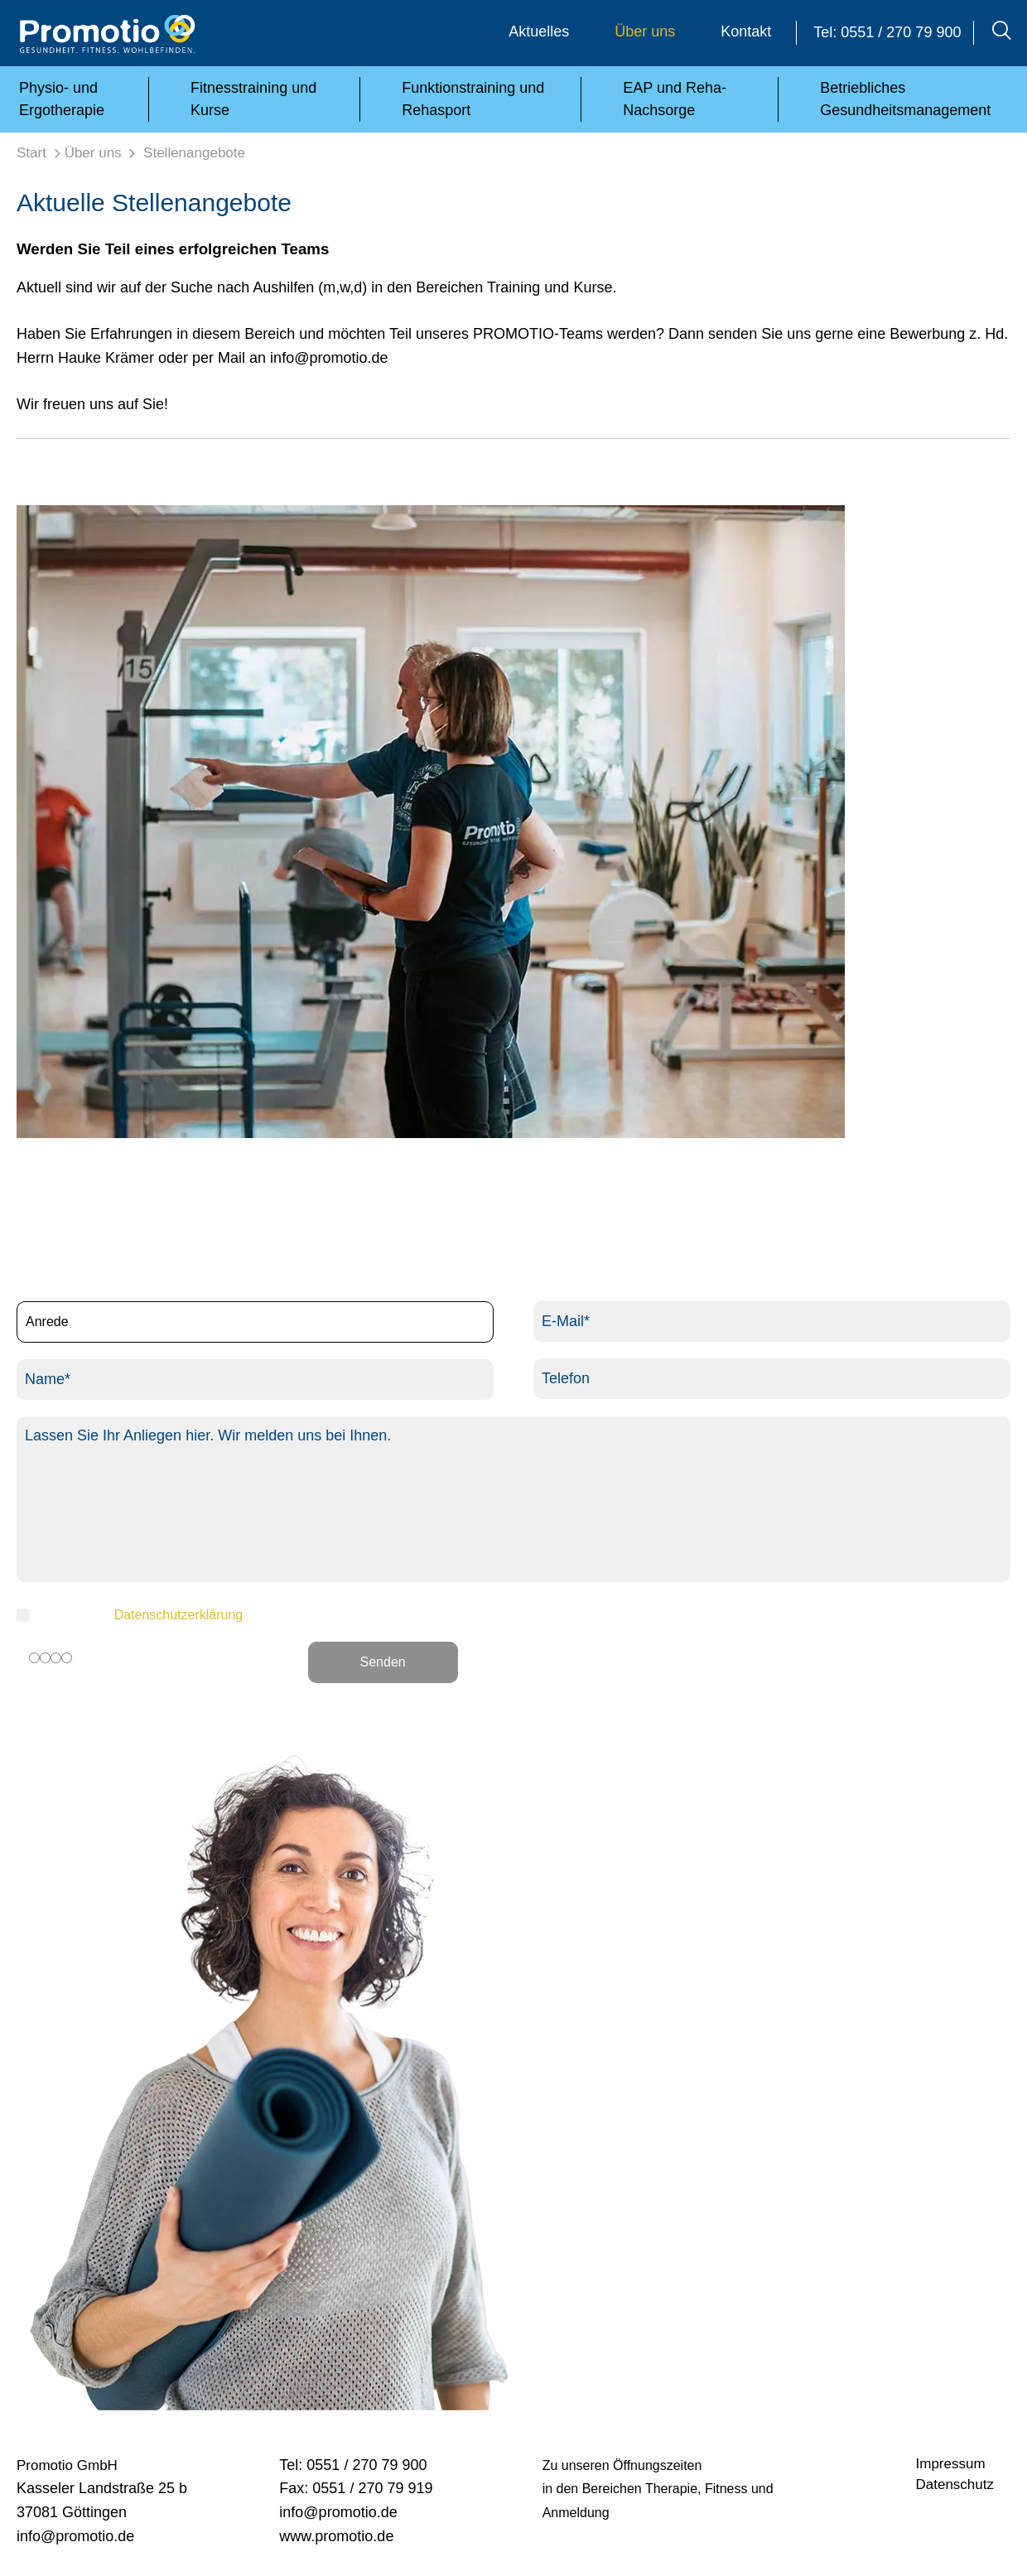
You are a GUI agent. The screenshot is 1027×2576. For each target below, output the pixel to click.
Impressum (951, 2464)
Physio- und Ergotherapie (61, 99)
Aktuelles (539, 31)
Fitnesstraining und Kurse (253, 99)
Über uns (645, 31)
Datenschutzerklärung (178, 1615)
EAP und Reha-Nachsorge (674, 99)
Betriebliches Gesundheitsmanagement (905, 99)
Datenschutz (955, 2484)
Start (31, 153)
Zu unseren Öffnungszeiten (622, 2465)
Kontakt (746, 31)
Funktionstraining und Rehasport (473, 99)
